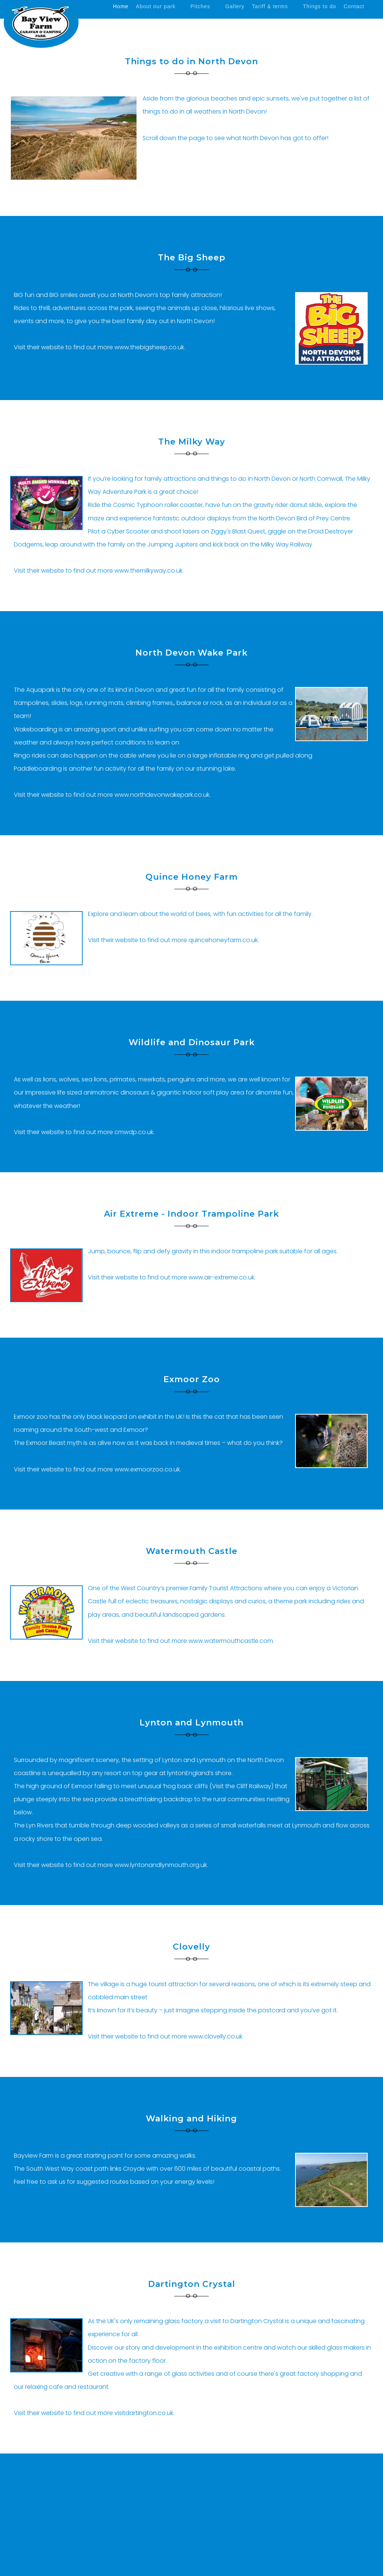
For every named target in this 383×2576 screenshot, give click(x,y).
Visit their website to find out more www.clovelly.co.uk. (165, 2036)
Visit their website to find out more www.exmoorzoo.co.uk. (97, 1469)
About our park (155, 6)
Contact (354, 6)
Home (120, 6)
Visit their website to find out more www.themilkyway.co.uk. (99, 570)
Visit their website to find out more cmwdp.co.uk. (84, 1132)
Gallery (234, 6)
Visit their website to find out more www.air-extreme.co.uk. (171, 1277)
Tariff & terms (270, 6)
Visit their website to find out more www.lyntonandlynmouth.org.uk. (111, 1865)
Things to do (319, 6)
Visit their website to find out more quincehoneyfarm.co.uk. (173, 940)
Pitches (200, 6)
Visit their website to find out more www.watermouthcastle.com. (181, 1641)
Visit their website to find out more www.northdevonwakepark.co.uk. (112, 794)
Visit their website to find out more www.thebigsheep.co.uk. (99, 347)
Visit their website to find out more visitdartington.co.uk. (94, 2413)
